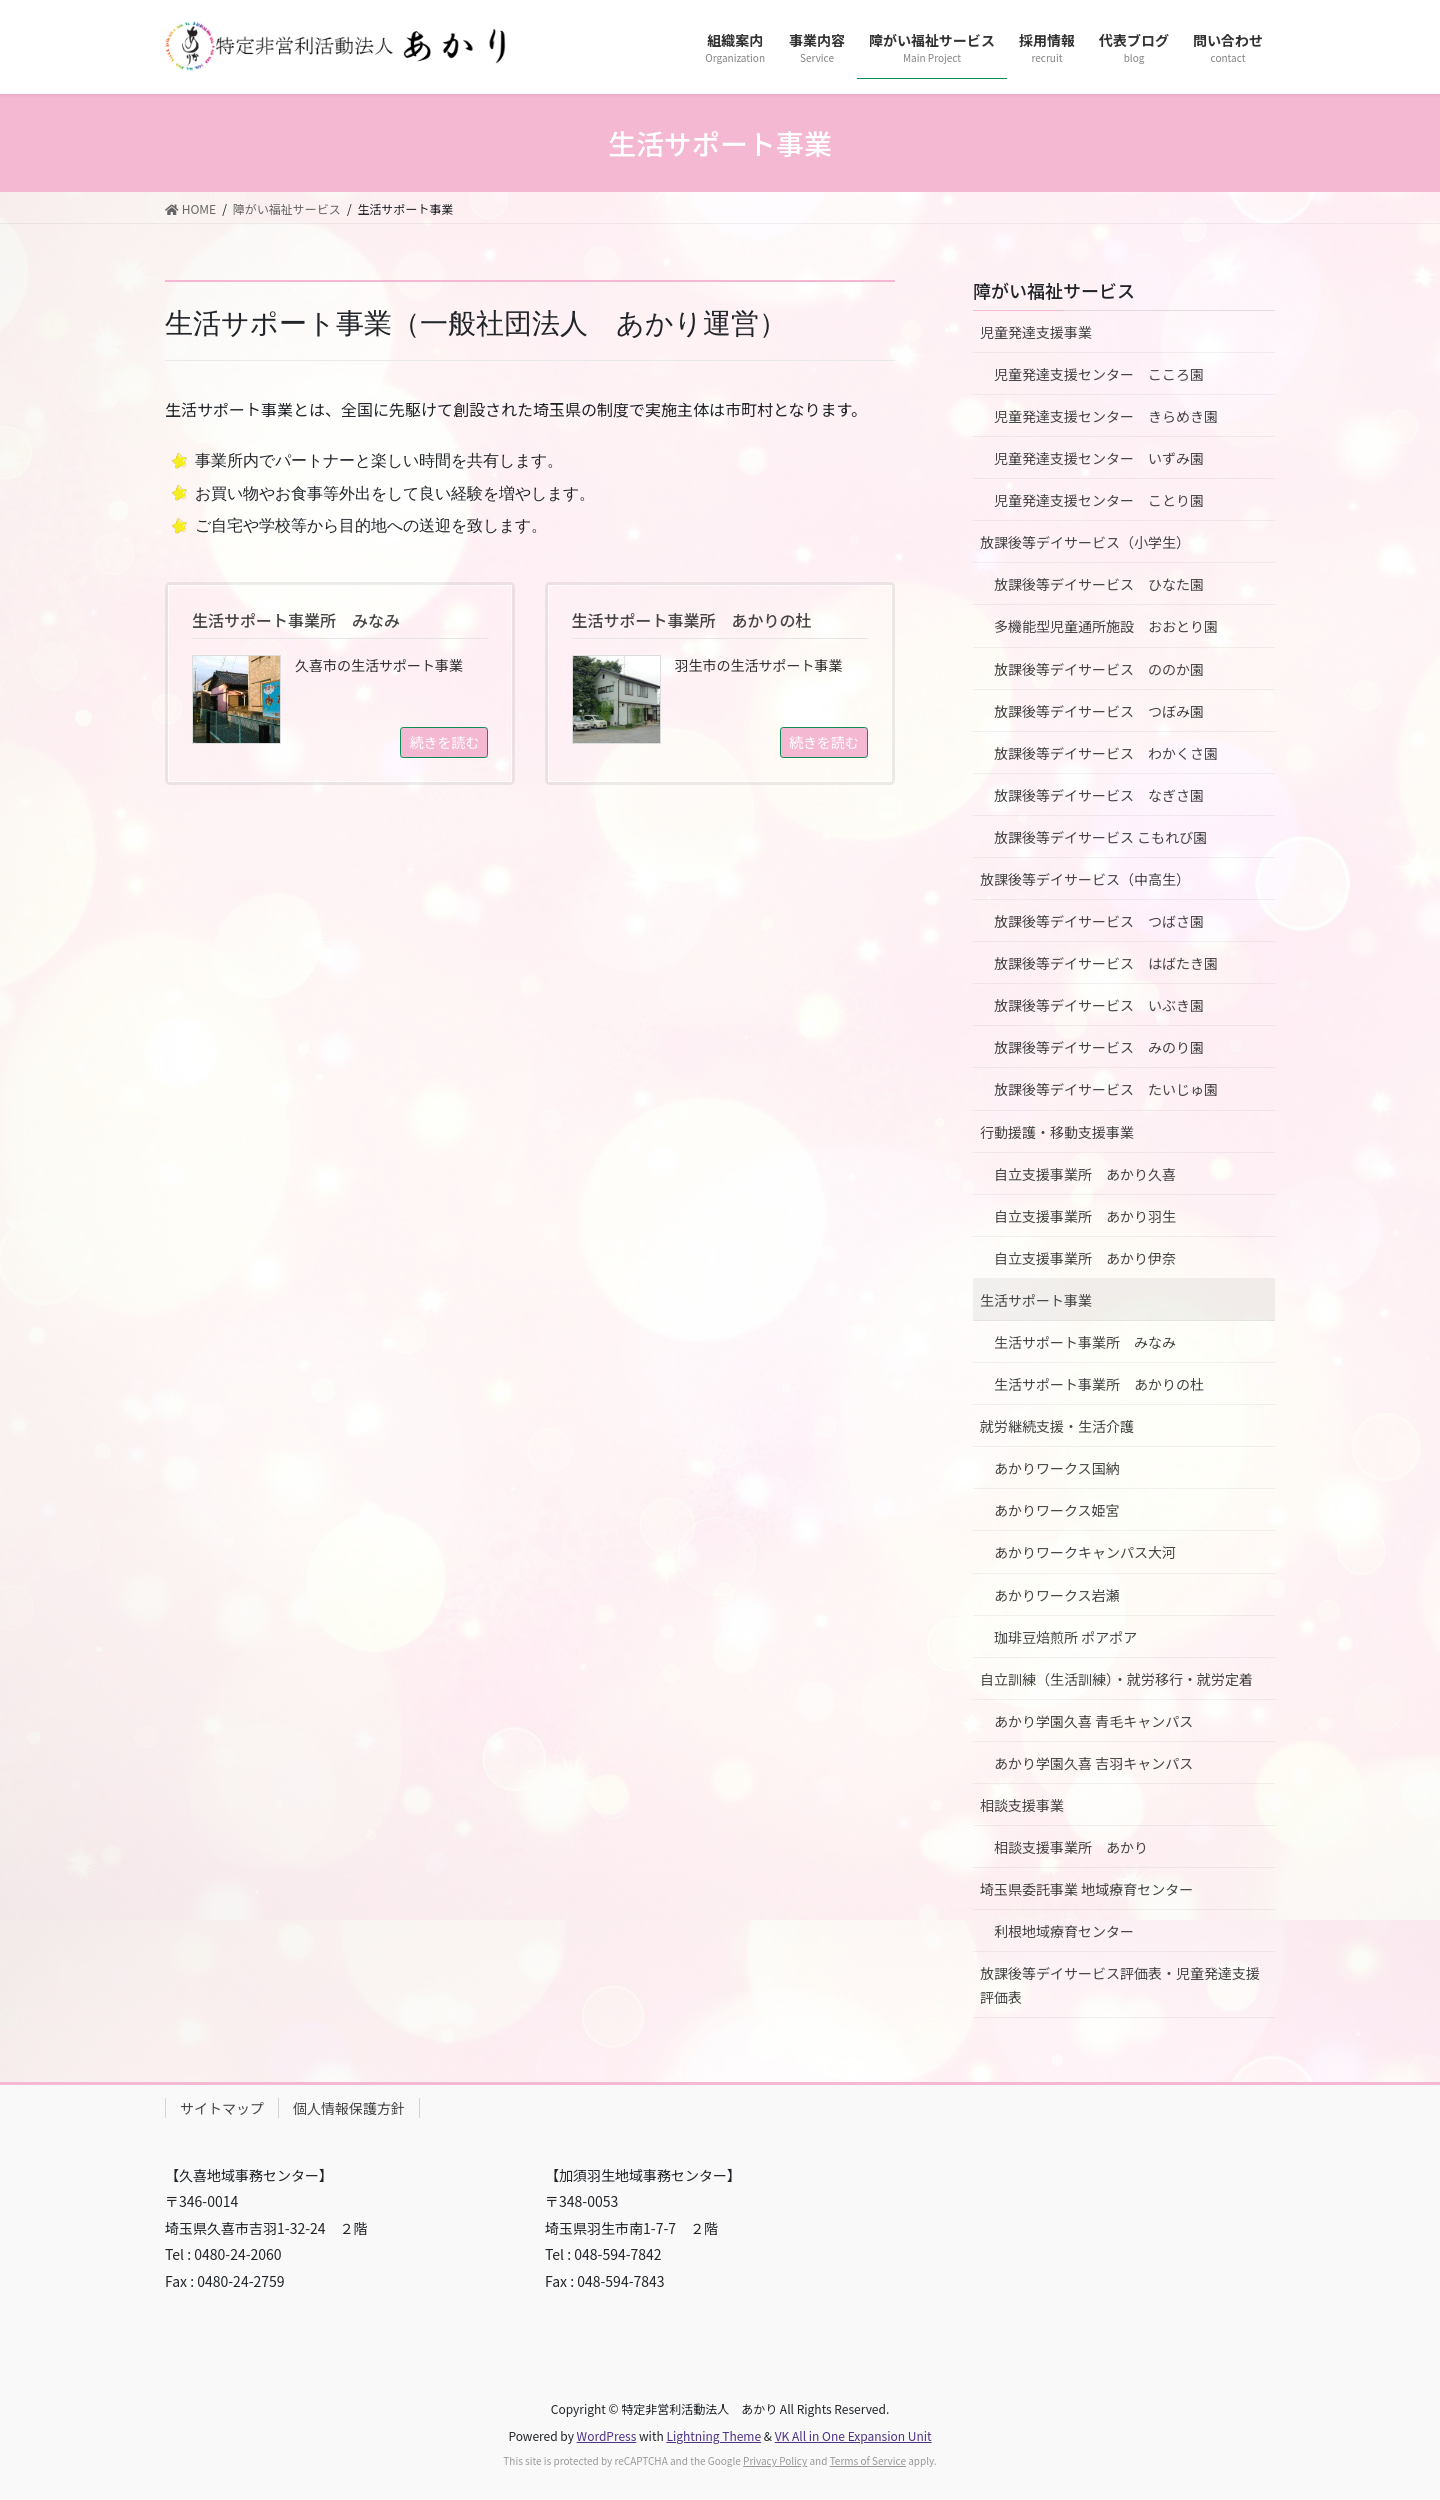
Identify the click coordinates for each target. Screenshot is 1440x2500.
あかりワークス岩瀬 (1057, 1595)
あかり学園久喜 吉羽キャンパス (1093, 1763)
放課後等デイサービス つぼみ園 (1099, 711)
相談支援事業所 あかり (1071, 1847)
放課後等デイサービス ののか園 (1099, 669)
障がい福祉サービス (1054, 290)
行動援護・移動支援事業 (1057, 1132)
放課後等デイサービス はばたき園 (1106, 963)
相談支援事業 (1022, 1805)
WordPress (607, 2435)
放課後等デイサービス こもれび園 (1100, 837)
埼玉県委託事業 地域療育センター (1086, 1889)
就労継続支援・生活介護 (1057, 1426)
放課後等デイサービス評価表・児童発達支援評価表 (1120, 1984)
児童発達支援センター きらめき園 (1106, 416)
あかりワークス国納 (1057, 1468)
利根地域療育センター (1064, 1931)
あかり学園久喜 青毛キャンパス (1093, 1721)
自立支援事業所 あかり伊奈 (1085, 1258)
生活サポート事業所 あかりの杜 (1099, 1384)
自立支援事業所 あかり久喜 (1085, 1174)
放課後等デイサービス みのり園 (1099, 1047)
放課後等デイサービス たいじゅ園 (1106, 1089)
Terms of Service (868, 2460)
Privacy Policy (775, 2460)
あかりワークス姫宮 (1057, 1510)
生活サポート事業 (1036, 1300)
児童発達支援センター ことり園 (1099, 500)
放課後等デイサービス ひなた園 (1099, 584)
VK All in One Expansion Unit (853, 2435)
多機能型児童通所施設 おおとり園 (1106, 626)
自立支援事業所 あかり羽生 (1085, 1216)
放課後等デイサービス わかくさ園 (1106, 753)
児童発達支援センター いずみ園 (1099, 458)
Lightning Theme (713, 2435)
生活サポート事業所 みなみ (1085, 1342)
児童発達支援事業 (1036, 332)
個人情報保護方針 (349, 2108)
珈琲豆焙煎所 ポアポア (1065, 1637)
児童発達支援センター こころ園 (1099, 374)
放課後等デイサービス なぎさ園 (1099, 795)
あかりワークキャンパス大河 (1085, 1552)
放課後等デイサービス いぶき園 (1099, 1005)
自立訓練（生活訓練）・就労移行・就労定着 (1116, 1679)
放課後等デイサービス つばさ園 (1099, 921)
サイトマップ (222, 2108)
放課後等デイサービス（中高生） (1085, 879)
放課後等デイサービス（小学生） (1085, 542)
